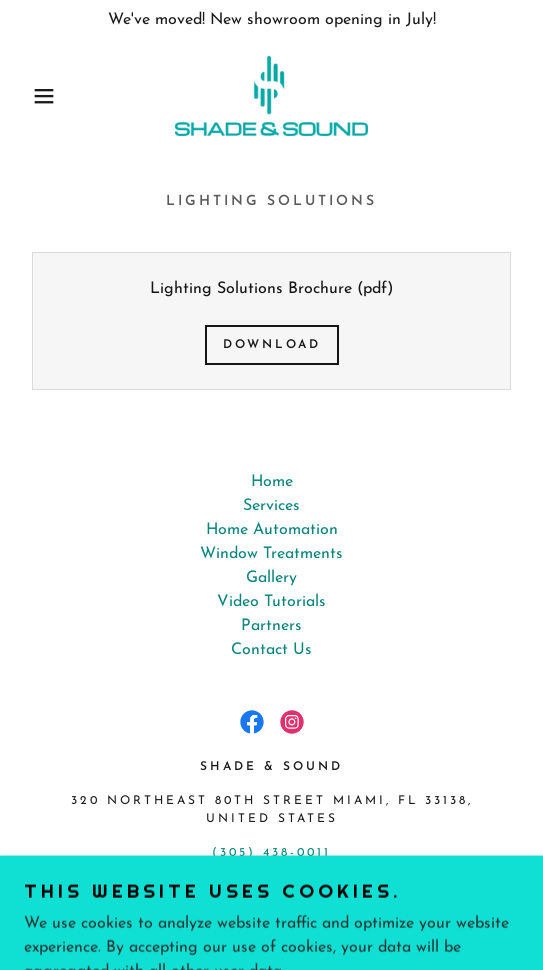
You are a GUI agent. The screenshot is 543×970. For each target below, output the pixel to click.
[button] (38, 96)
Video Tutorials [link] (271, 602)
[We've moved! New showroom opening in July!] (271, 20)
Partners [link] (271, 626)
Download (272, 345)
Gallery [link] (271, 578)
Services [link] (271, 506)
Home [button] (272, 482)
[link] (271, 96)
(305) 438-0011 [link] (271, 853)
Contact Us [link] (271, 650)
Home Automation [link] (272, 530)
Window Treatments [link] (271, 554)
